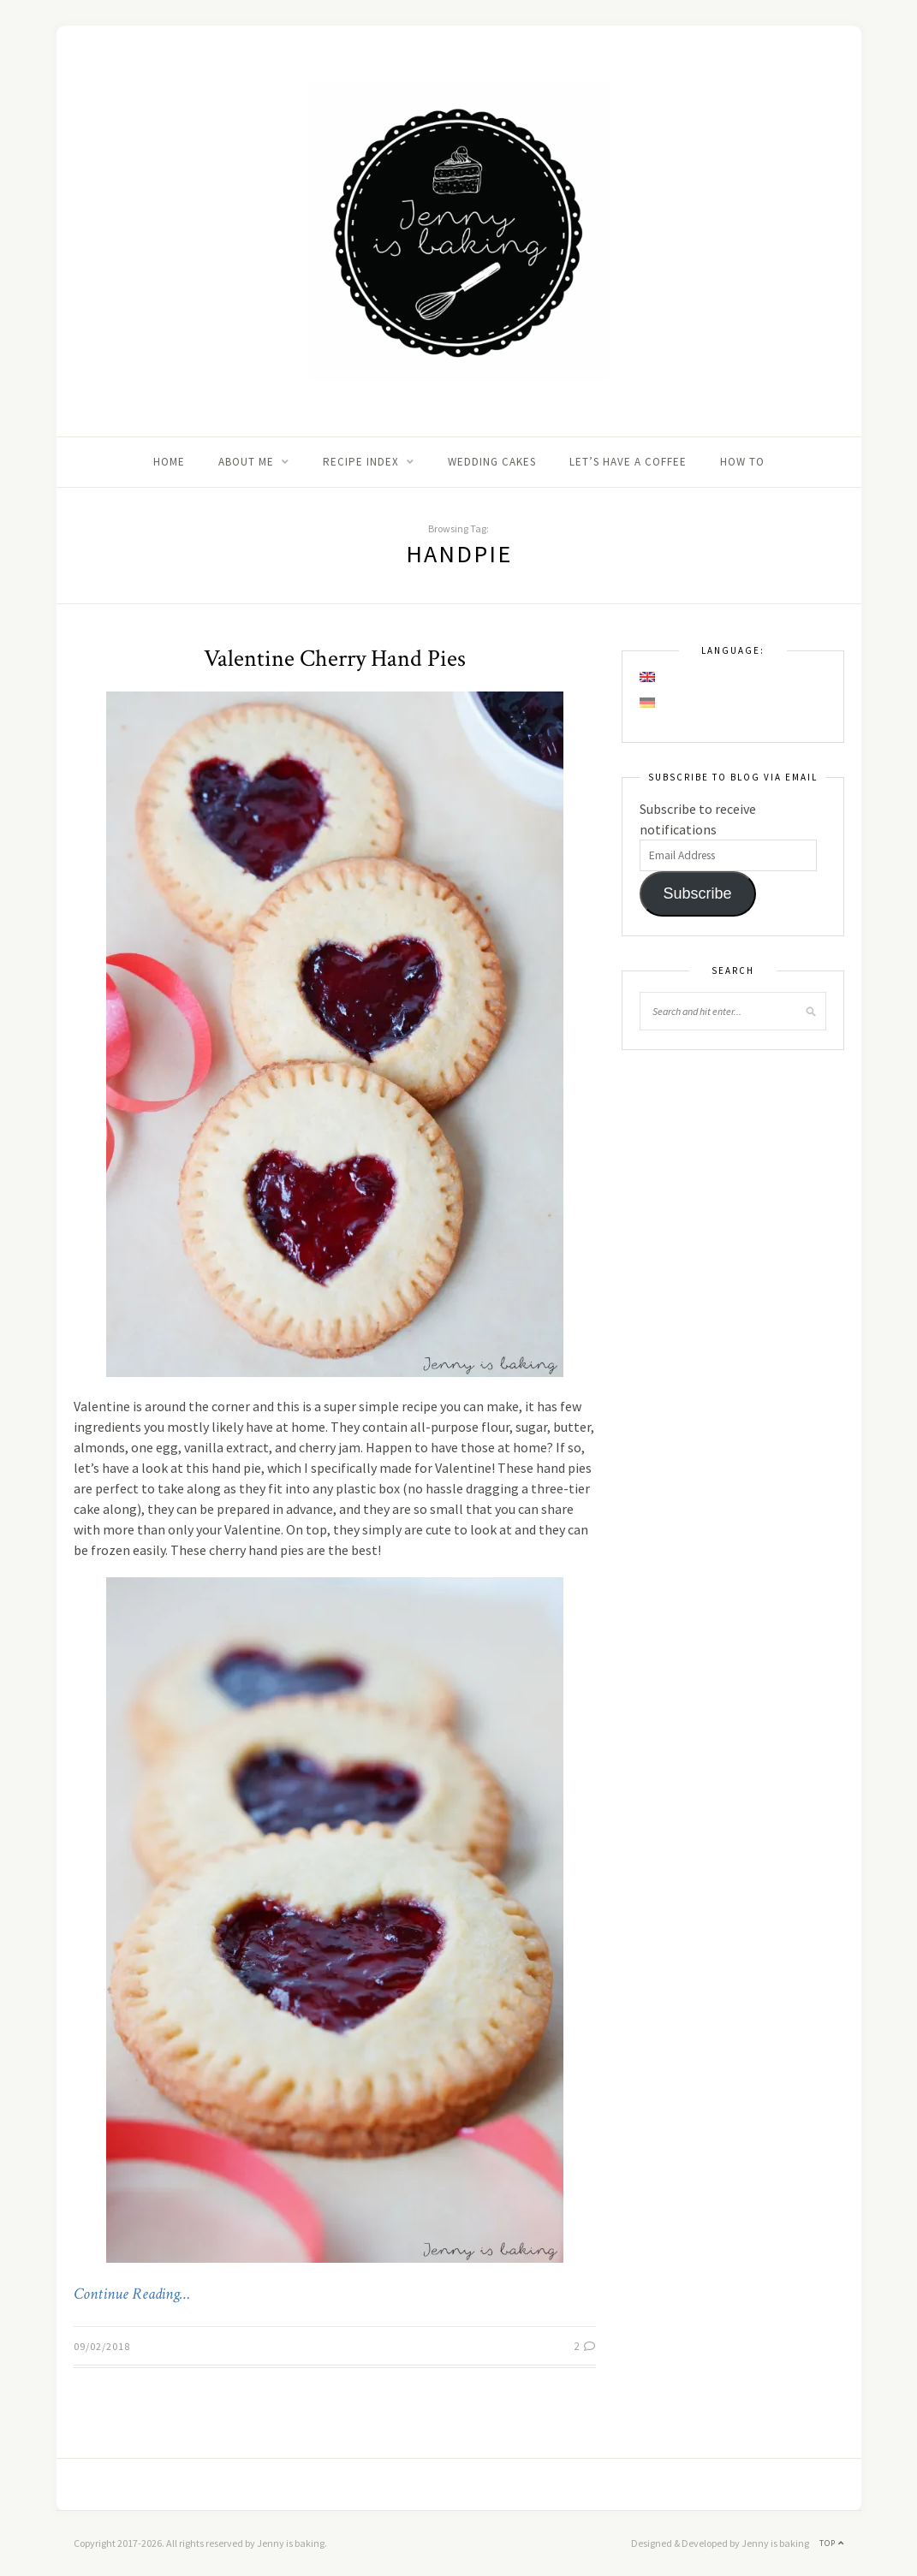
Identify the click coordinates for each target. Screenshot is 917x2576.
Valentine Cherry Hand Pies (335, 658)
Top (831, 2543)
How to (742, 461)
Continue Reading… (132, 2294)
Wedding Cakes (492, 461)
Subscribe (697, 893)
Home (169, 461)
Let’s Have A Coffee (628, 461)
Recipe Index (361, 461)
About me (246, 461)
